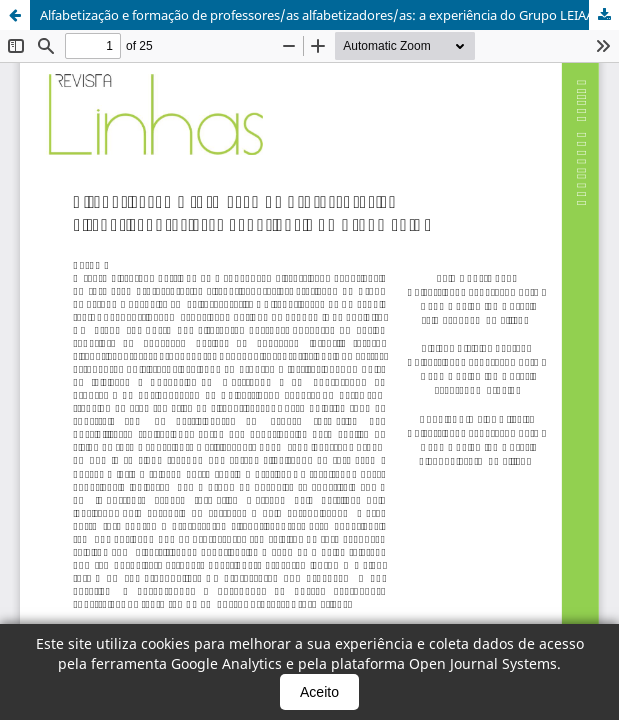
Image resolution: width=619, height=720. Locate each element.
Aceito (319, 692)
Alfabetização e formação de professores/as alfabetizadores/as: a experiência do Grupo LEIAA (317, 15)
